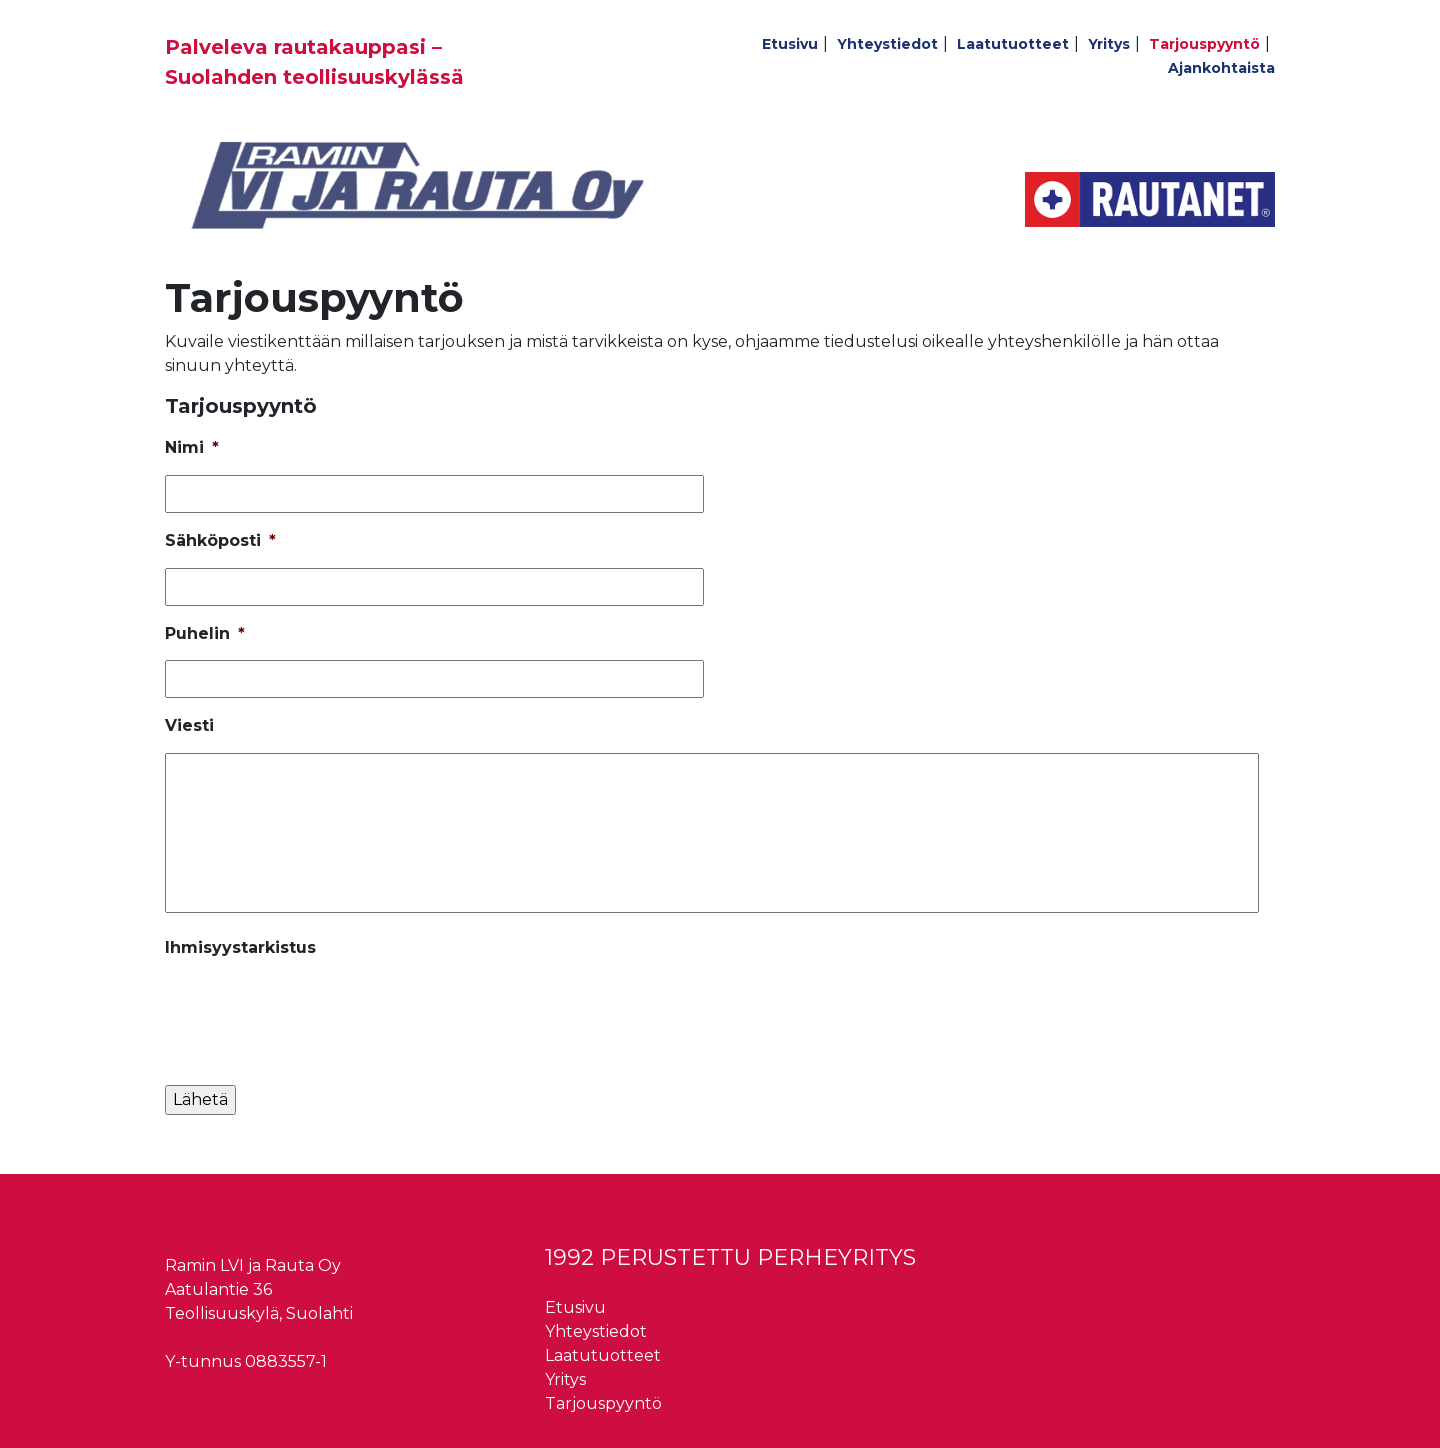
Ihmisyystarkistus (240, 947)
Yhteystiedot (887, 44)
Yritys (1109, 44)
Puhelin (205, 633)
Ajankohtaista (1221, 68)
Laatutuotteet (1013, 44)
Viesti (189, 725)
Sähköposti (220, 540)
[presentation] (317, 1014)
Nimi (192, 447)
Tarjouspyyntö (1204, 44)
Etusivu (790, 44)
